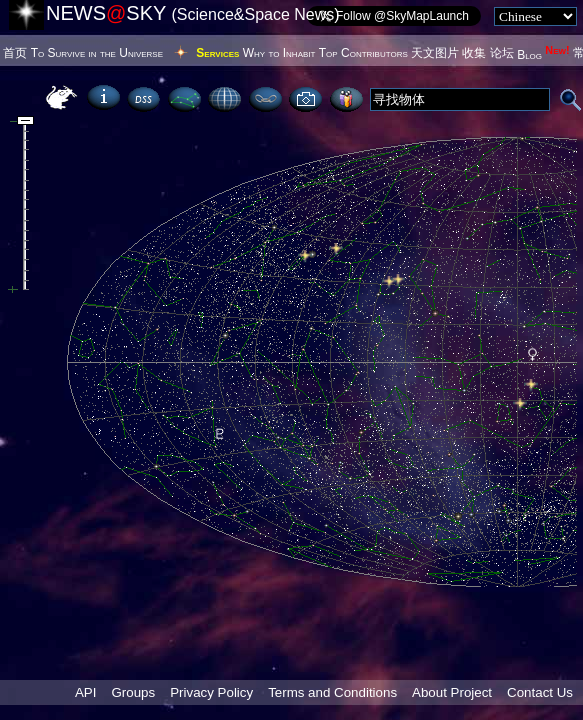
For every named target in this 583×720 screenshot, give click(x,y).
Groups (133, 692)
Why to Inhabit (279, 53)
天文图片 (435, 53)
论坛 (502, 53)
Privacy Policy (211, 692)
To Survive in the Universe (97, 53)
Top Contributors (363, 53)
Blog (543, 55)
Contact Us (540, 692)
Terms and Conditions (332, 692)
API (85, 692)
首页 (15, 53)
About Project (452, 692)
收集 (474, 53)
